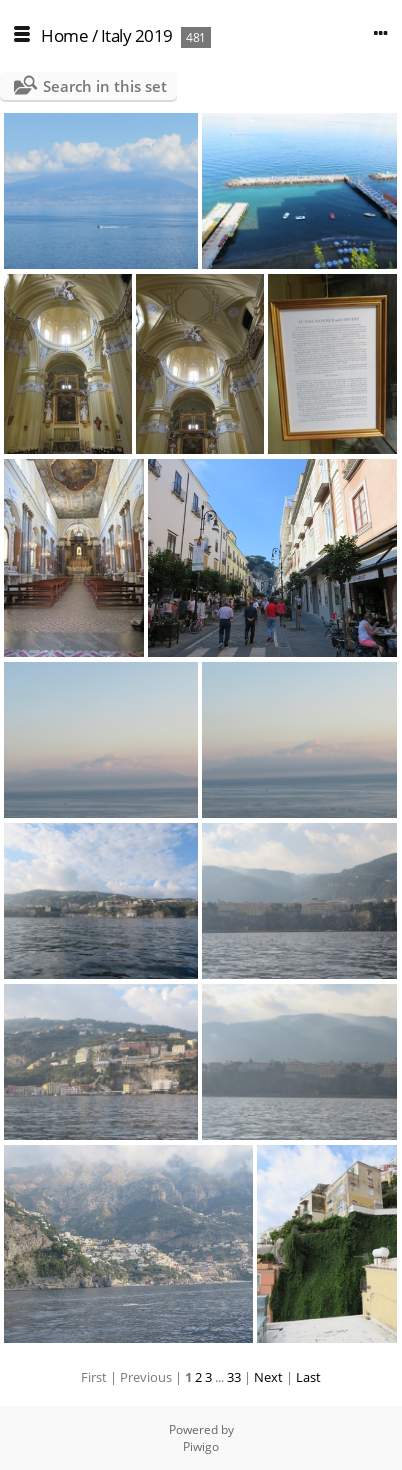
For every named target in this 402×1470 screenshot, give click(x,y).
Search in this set (105, 86)
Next (268, 1377)
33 (234, 1377)
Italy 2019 (137, 35)
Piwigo (201, 1446)
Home (64, 35)
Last (308, 1377)
